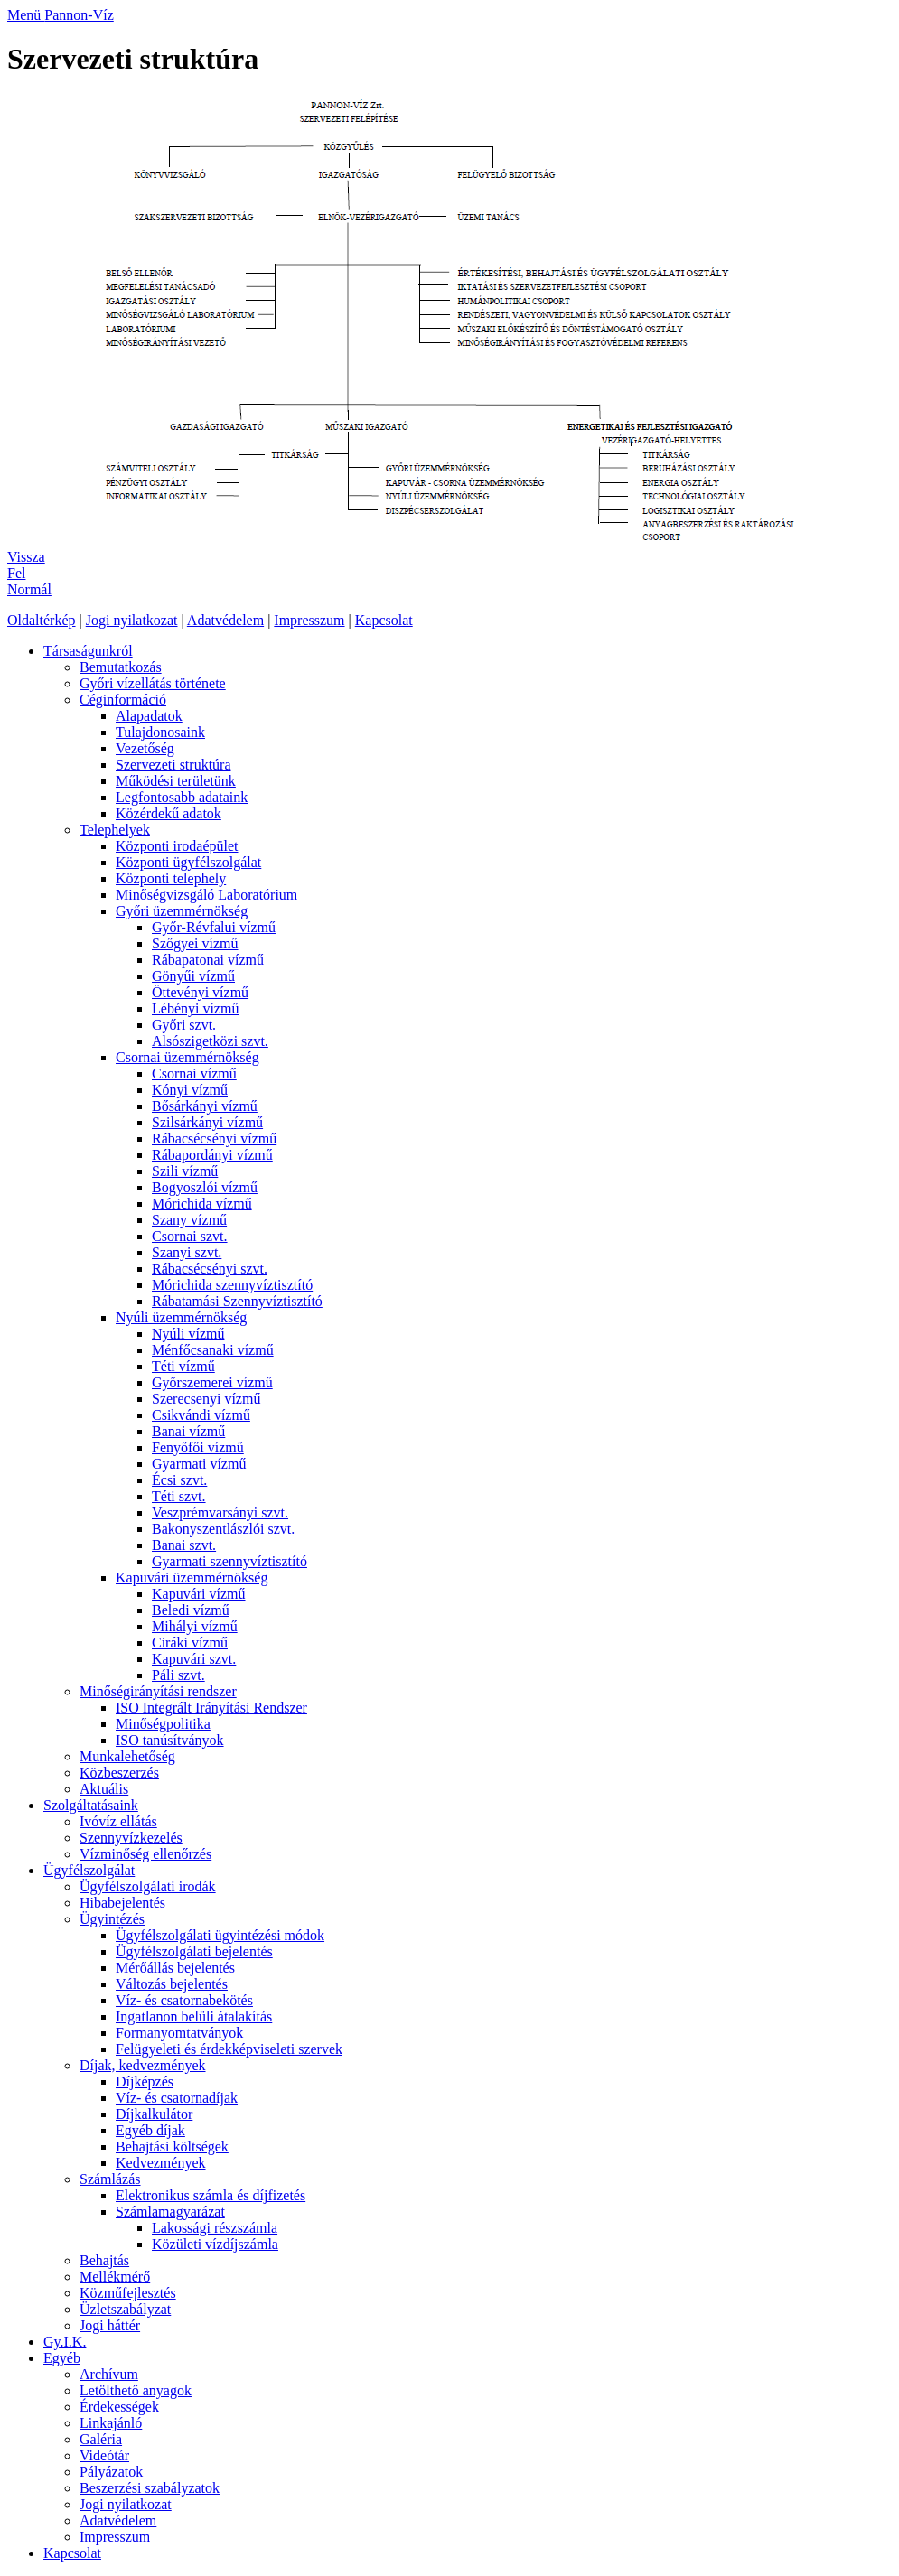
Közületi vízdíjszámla (215, 2244)
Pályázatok (111, 2471)
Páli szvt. (178, 1675)
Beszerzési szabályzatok (150, 2488)
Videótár (104, 2455)
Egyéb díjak (150, 2130)
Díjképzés (144, 2081)
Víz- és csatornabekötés (184, 2000)
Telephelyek (115, 829)
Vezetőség (145, 748)
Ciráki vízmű (190, 1642)
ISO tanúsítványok (170, 1740)
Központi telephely (171, 878)
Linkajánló (111, 2423)
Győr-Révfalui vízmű (214, 927)
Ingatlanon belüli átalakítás (194, 2016)
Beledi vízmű (190, 1610)
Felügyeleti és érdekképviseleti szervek (229, 2049)
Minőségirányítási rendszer (158, 1691)
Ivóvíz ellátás (118, 1821)
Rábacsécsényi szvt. (209, 1268)
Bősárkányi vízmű (205, 1106)
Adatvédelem (225, 620)
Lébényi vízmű (195, 1008)
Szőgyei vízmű (195, 943)
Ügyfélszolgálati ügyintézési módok (220, 1935)
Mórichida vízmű (202, 1203)
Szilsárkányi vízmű (207, 1122)
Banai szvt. (184, 1545)
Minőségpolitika (163, 1723)
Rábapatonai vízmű (208, 959)
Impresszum (309, 620)
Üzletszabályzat (125, 2309)
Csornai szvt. (190, 1236)
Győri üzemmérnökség (182, 911)
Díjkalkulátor (154, 2114)
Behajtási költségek (172, 2146)
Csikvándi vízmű (201, 1415)
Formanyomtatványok (179, 2032)
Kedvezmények (161, 2162)
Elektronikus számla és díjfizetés (210, 2195)
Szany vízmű (189, 1219)
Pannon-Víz (78, 15)
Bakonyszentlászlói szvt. (223, 1528)
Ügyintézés (112, 1919)
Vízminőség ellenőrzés (145, 1854)
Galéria (101, 2439)
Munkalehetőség (127, 1756)
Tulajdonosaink (160, 732)
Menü (25, 15)
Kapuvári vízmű (199, 1593)
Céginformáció (123, 699)
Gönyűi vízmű (193, 976)
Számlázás (110, 2179)
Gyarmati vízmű (199, 1463)
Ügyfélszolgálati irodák (148, 1886)
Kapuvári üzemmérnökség (191, 1577)
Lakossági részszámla (214, 2227)
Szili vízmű (185, 1171)
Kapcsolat (384, 620)
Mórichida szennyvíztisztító (232, 1285)
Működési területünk (176, 781)
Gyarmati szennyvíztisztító (229, 1561)
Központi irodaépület (177, 846)
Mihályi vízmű (195, 1626)
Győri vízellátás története (153, 683)
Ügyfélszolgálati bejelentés (194, 1951)
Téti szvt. (179, 1496)
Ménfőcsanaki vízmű (213, 1350)
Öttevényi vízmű (200, 992)
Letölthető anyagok (136, 2390)
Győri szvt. (184, 1024)
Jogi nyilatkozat (132, 620)
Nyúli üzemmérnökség (181, 1317)
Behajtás (104, 2260)
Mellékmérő (115, 2276)
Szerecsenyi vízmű (206, 1398)
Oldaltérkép (41, 620)
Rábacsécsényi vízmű (214, 1138)
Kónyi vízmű (190, 1089)
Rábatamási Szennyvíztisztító (237, 1301)
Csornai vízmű (194, 1073)
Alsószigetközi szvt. (210, 1041)
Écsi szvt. (179, 1480)
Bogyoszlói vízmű (205, 1187)
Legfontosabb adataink (182, 797)
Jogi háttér (110, 2325)
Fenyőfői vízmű (198, 1447)
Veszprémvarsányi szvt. (220, 1512)
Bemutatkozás (121, 667)
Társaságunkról (88, 650)
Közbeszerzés (119, 1772)
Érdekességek (119, 2406)
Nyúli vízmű (188, 1333)
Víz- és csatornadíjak (177, 2097)
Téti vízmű (183, 1366)
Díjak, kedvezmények (143, 2065)
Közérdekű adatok (168, 813)
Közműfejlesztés (128, 2293)
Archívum (109, 2374)
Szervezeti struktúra (173, 764)
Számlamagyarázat (170, 2211)
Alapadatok (149, 715)
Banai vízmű (188, 1431)
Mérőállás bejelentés (175, 1967)
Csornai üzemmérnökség (187, 1057)
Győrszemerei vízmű (212, 1382)
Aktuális (104, 1789)
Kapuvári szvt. (194, 1658)
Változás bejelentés (172, 1984)
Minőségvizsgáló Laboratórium (206, 894)
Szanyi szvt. (186, 1252)
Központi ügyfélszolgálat (188, 862)
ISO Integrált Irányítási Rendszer (211, 1707)
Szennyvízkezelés (131, 1837)
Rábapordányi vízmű (212, 1154)
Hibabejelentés (122, 1902)
